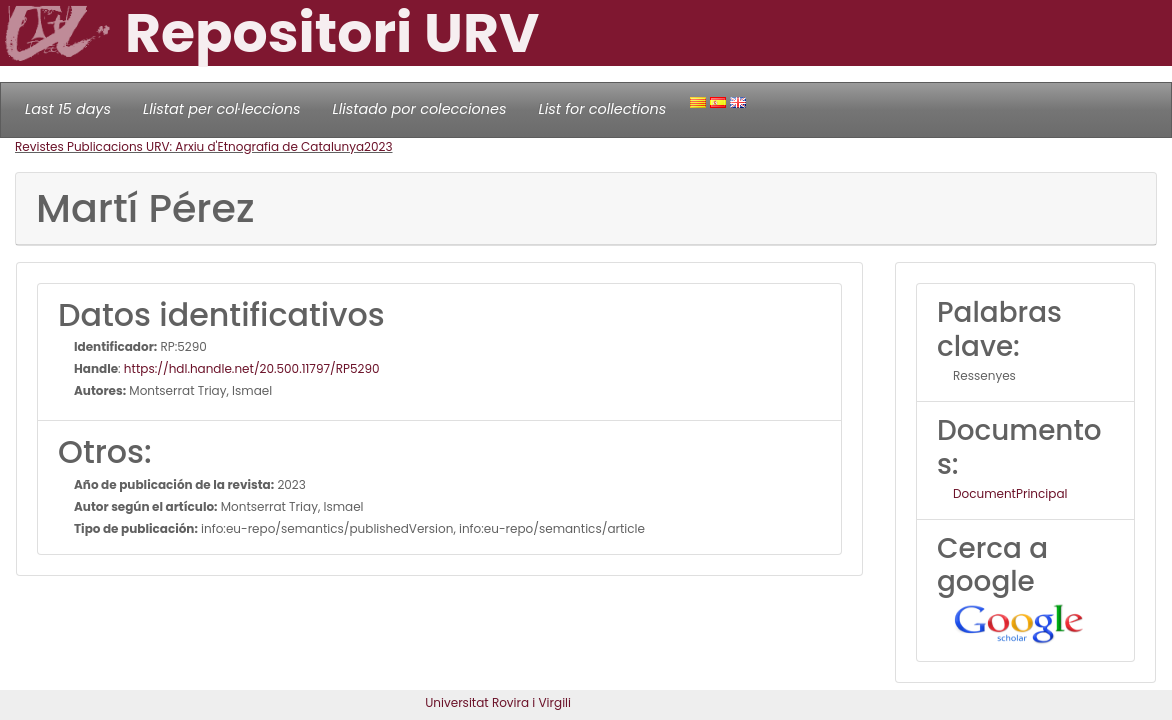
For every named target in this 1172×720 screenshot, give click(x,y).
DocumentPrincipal (1010, 493)
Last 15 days (68, 109)
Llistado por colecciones (420, 109)
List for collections (602, 109)
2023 (378, 146)
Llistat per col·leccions (222, 109)
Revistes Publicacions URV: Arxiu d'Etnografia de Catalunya (189, 146)
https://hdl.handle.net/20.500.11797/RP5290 (252, 368)
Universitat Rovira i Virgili (498, 702)
